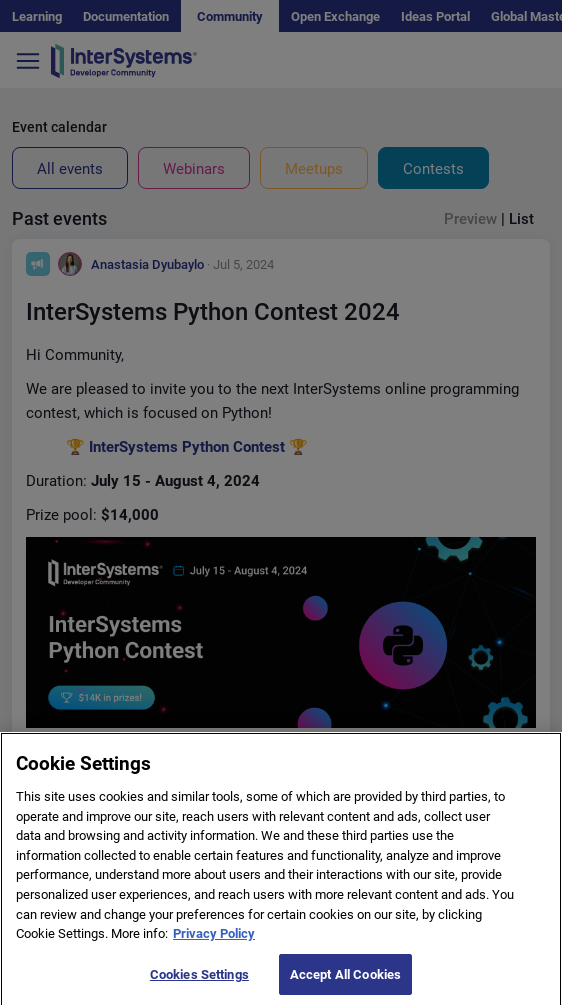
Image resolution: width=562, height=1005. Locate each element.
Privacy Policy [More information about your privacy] (214, 944)
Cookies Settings (199, 984)
